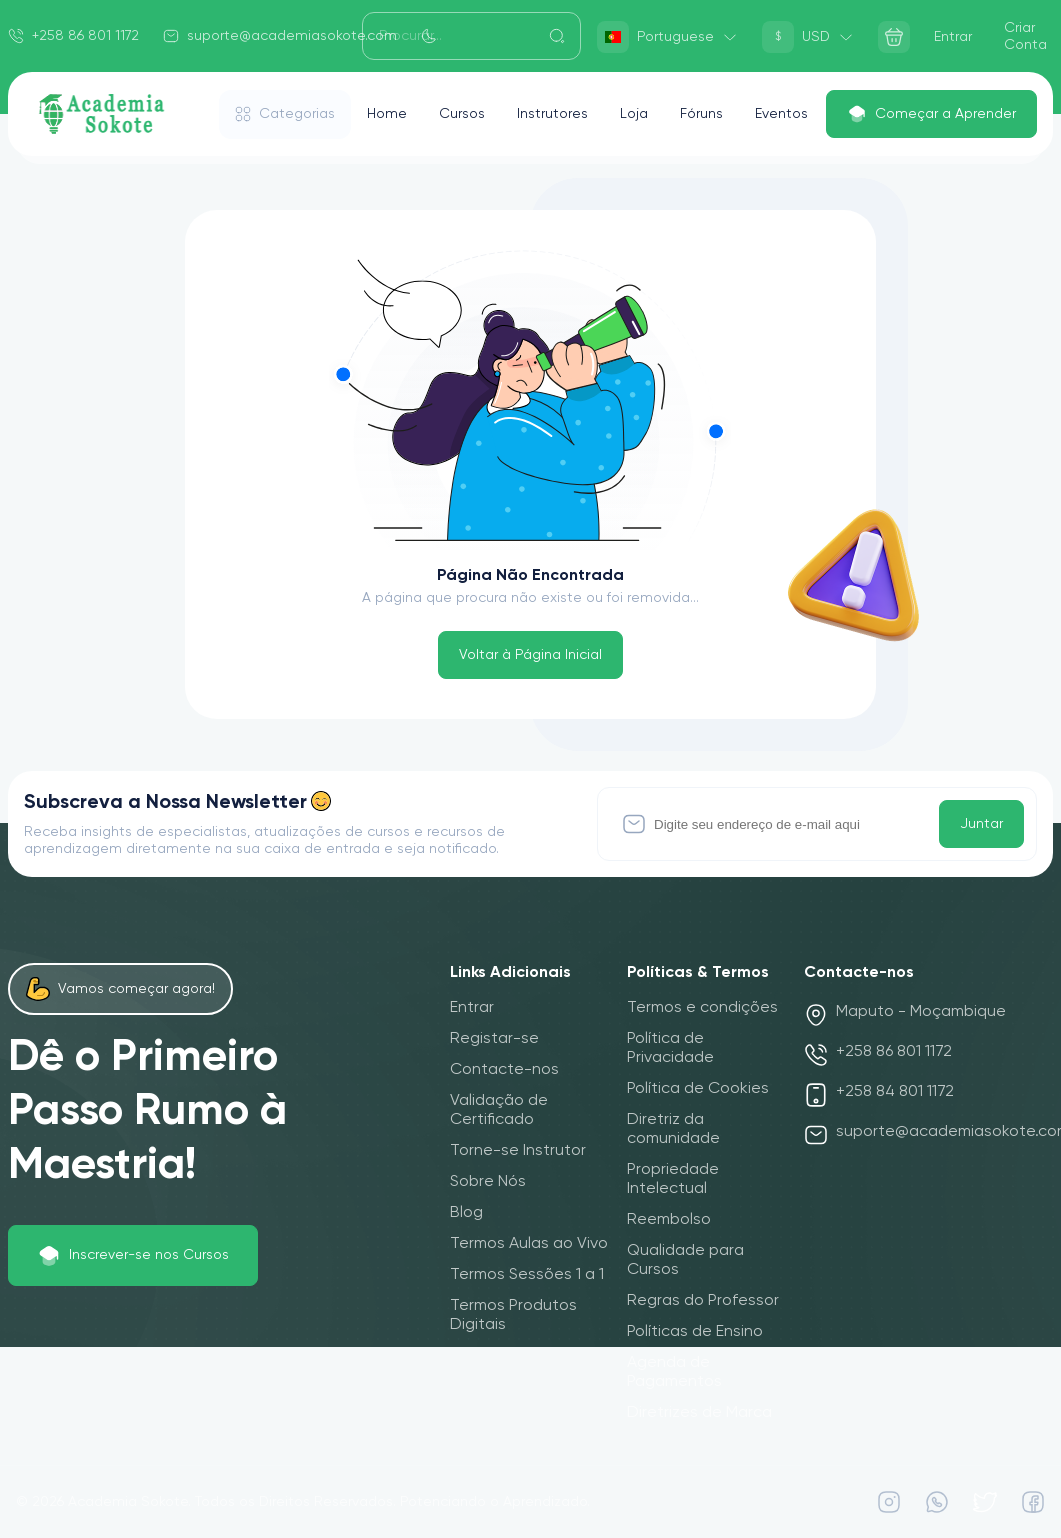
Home (387, 114)
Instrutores (552, 114)
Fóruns (701, 114)
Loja (634, 114)
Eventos (781, 114)
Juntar (981, 824)
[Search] (472, 36)
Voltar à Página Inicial (530, 655)
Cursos (462, 114)
